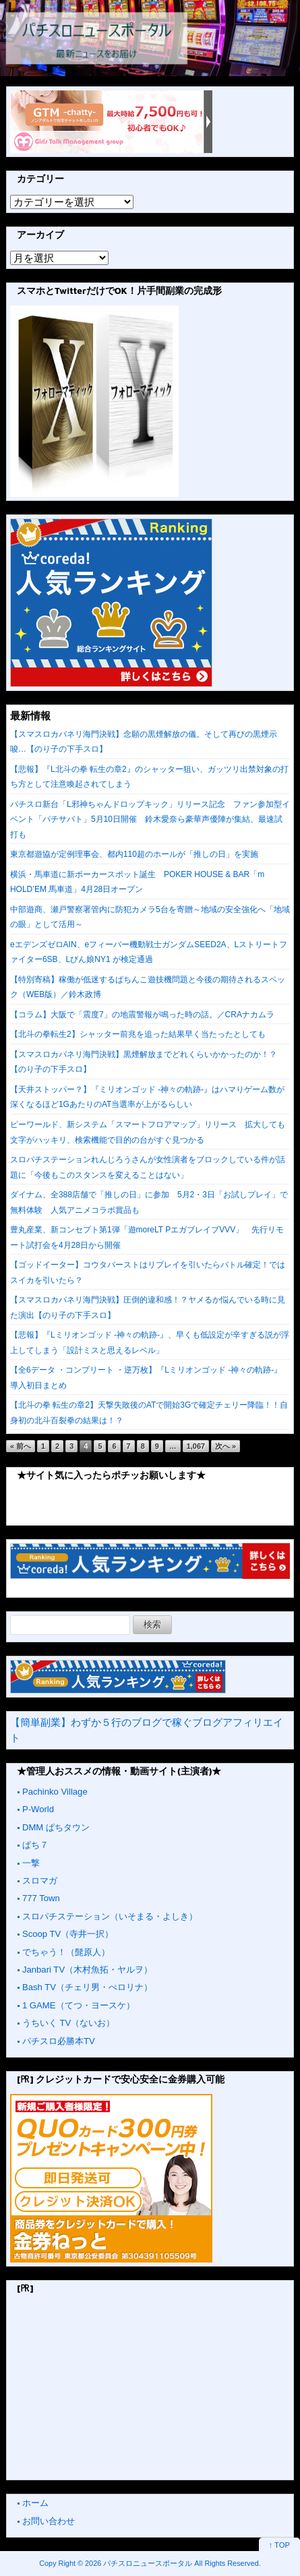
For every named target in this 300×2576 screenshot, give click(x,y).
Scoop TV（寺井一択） (67, 1934)
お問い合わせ (48, 2521)
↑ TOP (279, 2545)
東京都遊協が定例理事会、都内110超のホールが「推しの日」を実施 (134, 854)
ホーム (35, 2503)
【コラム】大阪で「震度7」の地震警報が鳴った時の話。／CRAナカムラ (142, 1014)
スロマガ (39, 1881)
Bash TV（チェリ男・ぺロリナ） (87, 1987)
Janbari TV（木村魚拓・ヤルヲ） (87, 1970)
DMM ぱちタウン (56, 1827)
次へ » (225, 1446)
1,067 (196, 1446)
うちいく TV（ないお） (68, 2023)
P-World (38, 1809)
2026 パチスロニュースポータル (138, 2563)
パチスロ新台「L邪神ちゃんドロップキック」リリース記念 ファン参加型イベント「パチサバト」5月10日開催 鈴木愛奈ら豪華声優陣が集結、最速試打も (150, 819)
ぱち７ (35, 1845)
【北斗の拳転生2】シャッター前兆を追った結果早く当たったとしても (138, 1034)
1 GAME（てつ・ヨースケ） (78, 2005)
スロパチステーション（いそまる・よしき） (110, 1916)
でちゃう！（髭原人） (66, 1952)
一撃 (31, 1863)
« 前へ (20, 1446)
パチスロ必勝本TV (58, 2041)
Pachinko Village (55, 1792)
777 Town (41, 1898)
